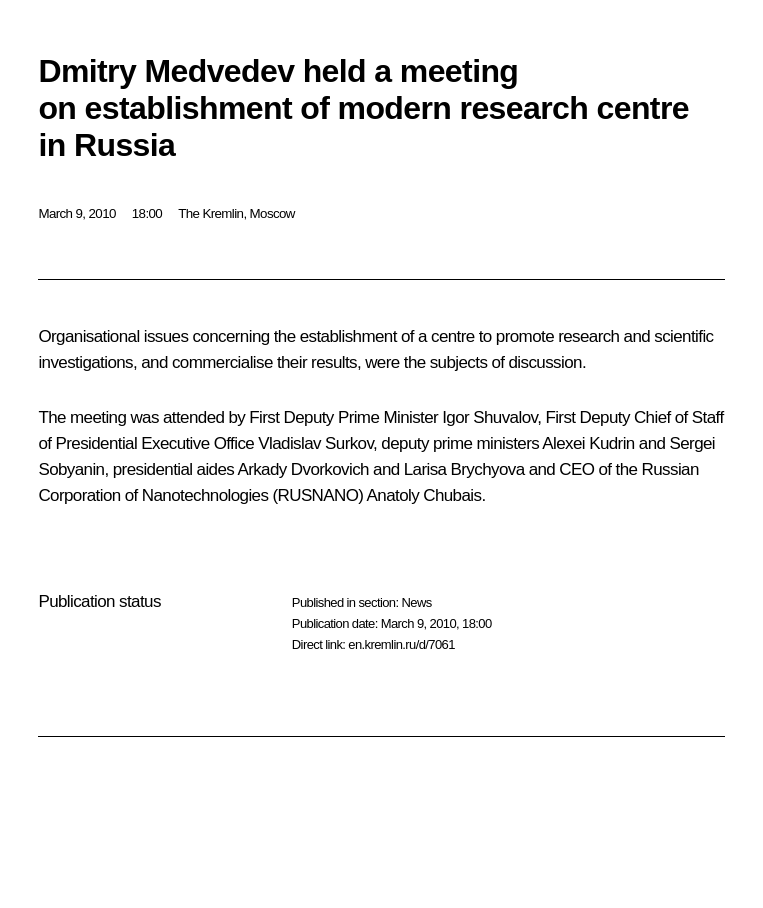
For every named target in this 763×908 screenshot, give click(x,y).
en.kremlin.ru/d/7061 (401, 644)
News (416, 602)
